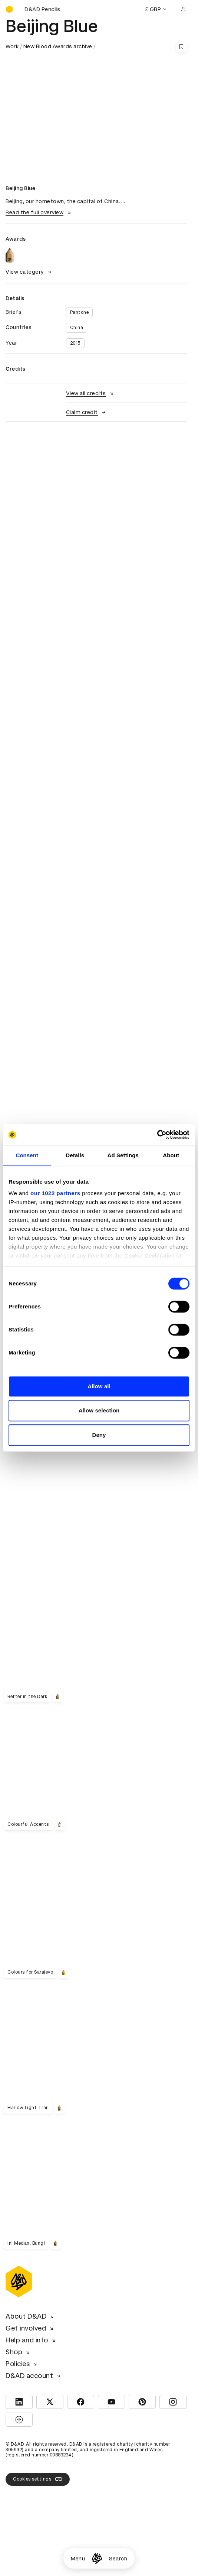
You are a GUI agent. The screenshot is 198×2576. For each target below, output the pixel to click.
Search (118, 2559)
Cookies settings (37, 2479)
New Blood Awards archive (57, 46)
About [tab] (171, 1155)
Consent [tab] (27, 1155)
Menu (78, 2559)
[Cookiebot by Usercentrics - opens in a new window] (157, 1134)
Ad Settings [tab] (123, 1155)
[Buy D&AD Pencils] (42, 9)
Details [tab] (75, 1155)
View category (29, 272)
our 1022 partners (55, 1193)
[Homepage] (97, 2558)
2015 (75, 343)
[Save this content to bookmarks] (181, 46)
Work (12, 46)
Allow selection (99, 1410)
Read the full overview (39, 212)
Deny (99, 1435)
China (76, 327)
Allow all (99, 1386)
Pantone (79, 312)
